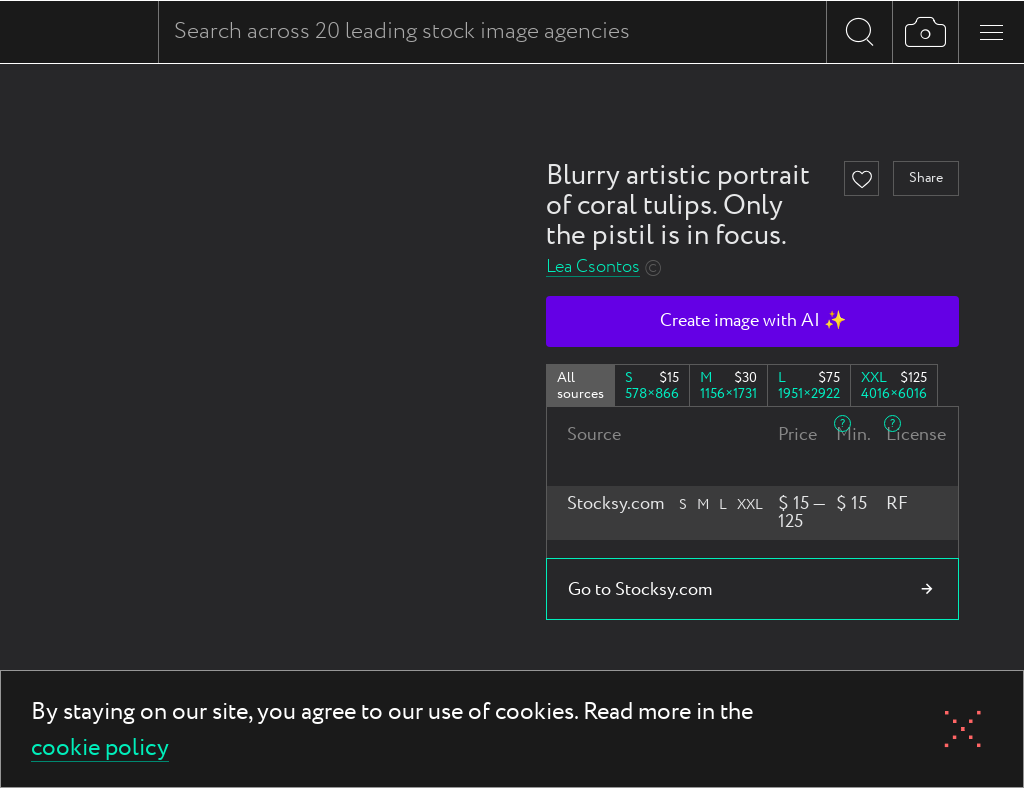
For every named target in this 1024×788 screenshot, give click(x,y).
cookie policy (100, 749)
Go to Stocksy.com (640, 590)
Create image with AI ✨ (753, 321)
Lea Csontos (593, 267)
